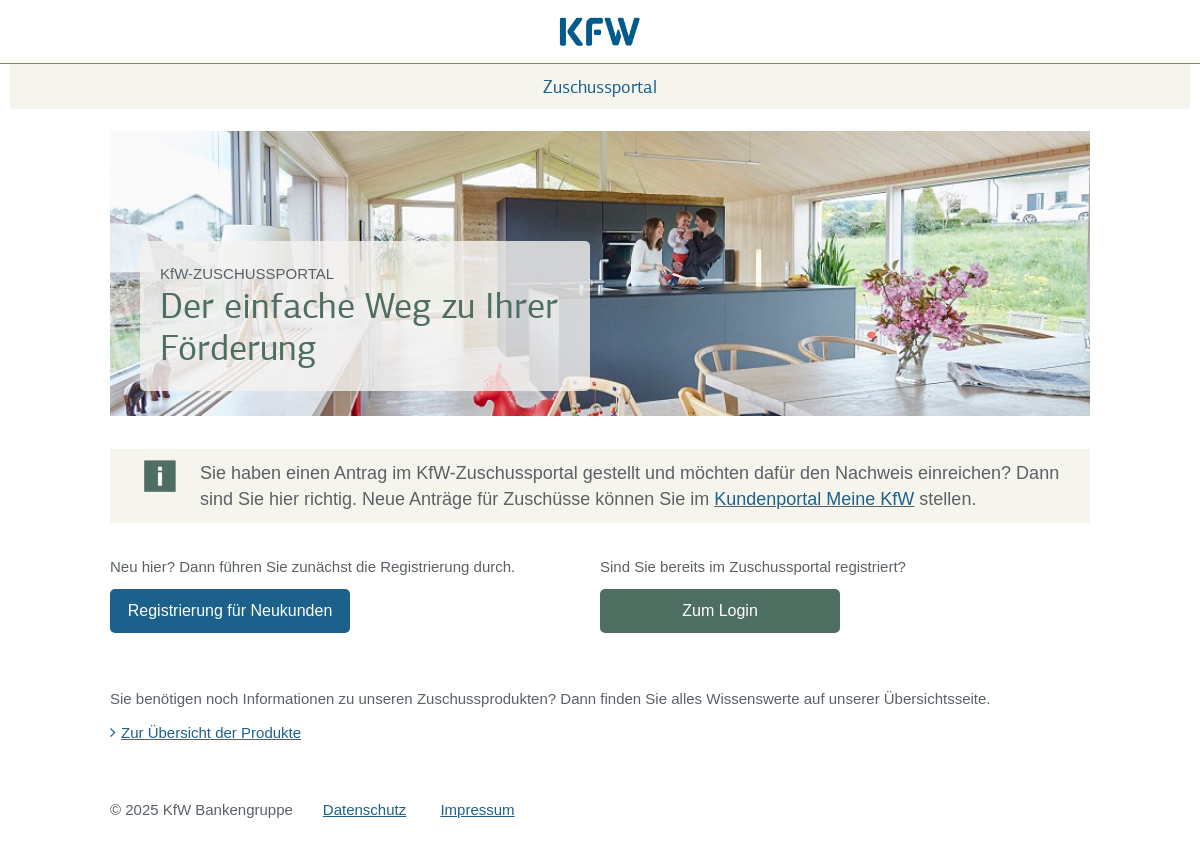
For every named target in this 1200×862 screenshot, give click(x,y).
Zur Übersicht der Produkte (211, 732)
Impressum (477, 809)
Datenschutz (364, 809)
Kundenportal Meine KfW (814, 499)
